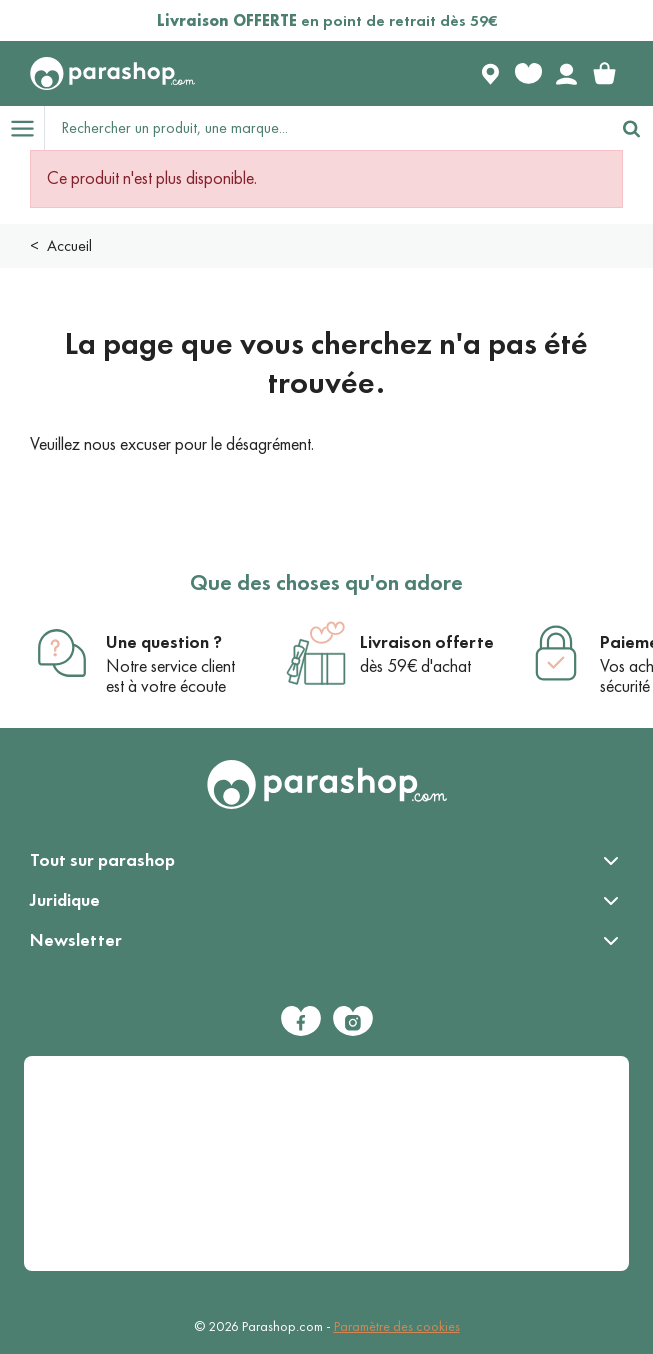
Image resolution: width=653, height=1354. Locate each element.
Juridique (65, 900)
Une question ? (164, 642)
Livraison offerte (427, 642)
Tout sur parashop (102, 860)
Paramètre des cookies (397, 1326)
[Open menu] (22, 128)
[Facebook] (301, 1021)
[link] (604, 74)
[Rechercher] (631, 128)
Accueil (69, 245)
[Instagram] (353, 1021)
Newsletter (76, 940)
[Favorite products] (528, 74)
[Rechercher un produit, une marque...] (327, 128)
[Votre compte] (566, 74)
